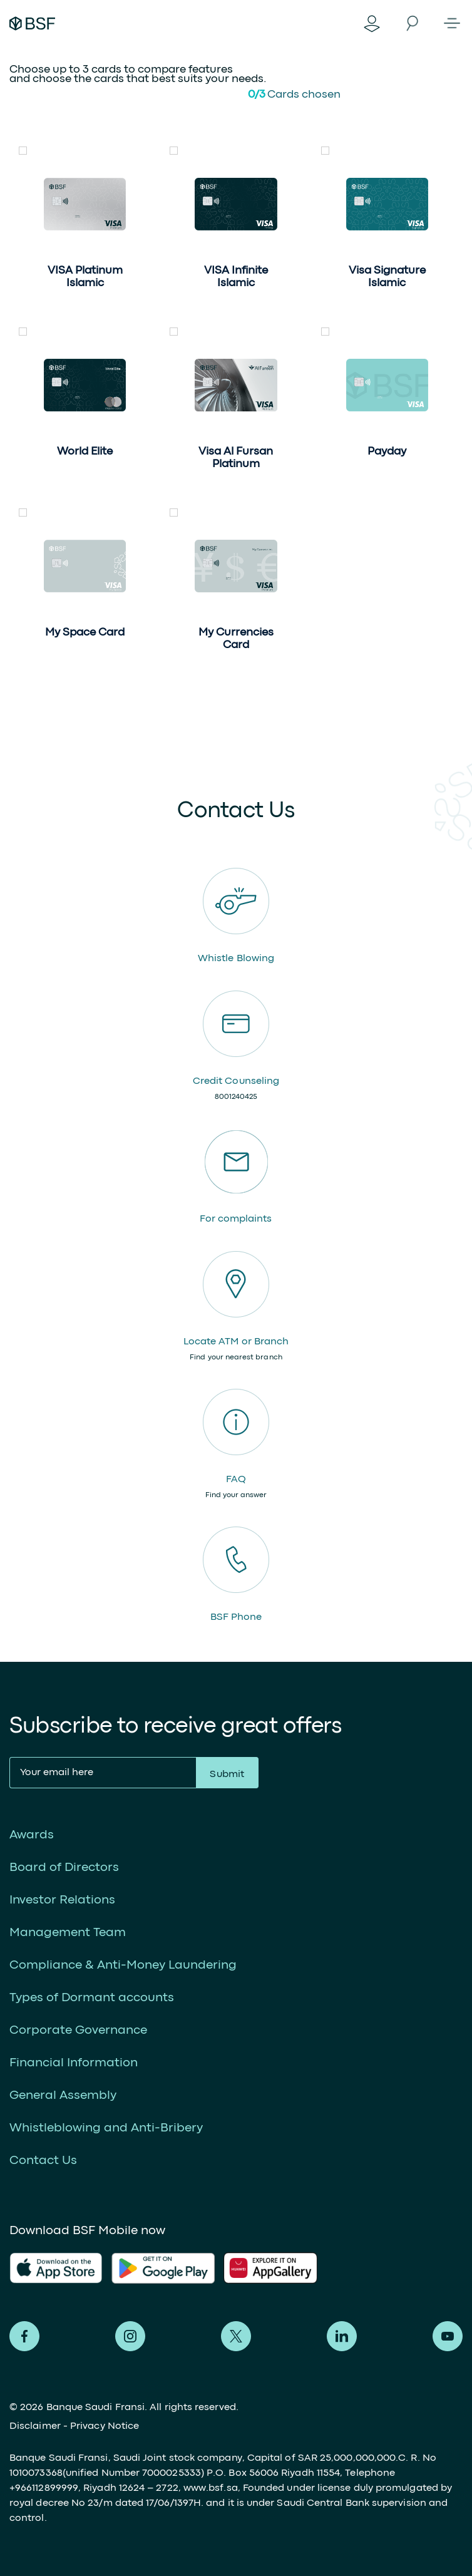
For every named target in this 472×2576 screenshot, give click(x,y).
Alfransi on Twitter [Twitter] (236, 2336)
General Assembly (62, 2095)
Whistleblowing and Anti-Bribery (106, 2128)
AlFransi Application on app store (56, 2268)
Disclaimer (35, 2426)
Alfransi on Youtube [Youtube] (448, 2336)
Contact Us (43, 2160)
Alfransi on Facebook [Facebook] (24, 2336)
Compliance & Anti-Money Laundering (123, 1965)
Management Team (67, 1932)
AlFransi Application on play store (163, 2268)
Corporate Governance (78, 2030)
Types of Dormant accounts (91, 1997)
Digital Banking (372, 23)
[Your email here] (102, 1772)
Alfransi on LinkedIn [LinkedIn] (342, 2336)
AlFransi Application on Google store (275, 2268)
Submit (227, 1774)
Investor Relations (62, 1900)
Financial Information (73, 2063)
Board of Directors (64, 1867)
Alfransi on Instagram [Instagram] (130, 2336)
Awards (31, 1835)
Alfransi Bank (32, 23)
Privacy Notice (104, 2426)
